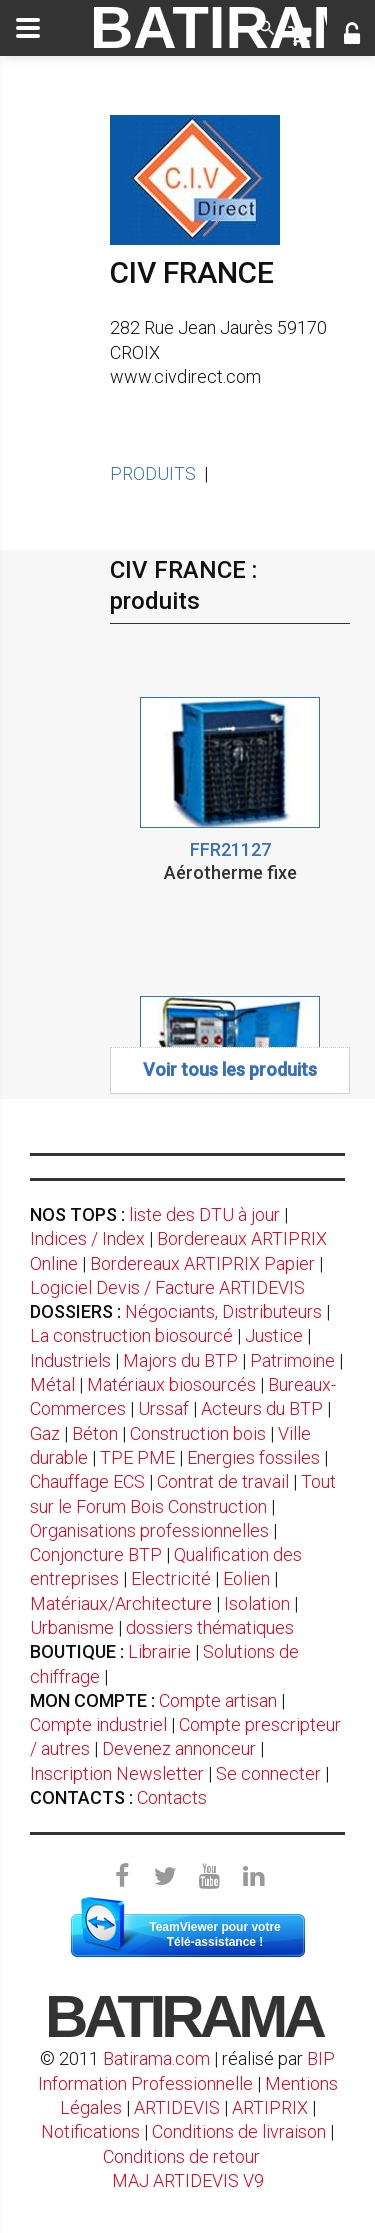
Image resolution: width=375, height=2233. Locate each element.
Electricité (171, 1578)
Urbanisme (72, 1627)
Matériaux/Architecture (121, 1603)
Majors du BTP (180, 1360)
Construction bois (198, 1433)
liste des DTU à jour (204, 1214)
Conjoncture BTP (96, 1554)
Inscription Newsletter (117, 1773)
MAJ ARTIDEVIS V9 (188, 2180)
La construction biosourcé (131, 1335)
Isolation (257, 1603)
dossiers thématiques (210, 1627)
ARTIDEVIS (177, 2107)
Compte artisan (218, 1700)
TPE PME (137, 1457)
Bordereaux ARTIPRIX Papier (202, 1263)
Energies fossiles (253, 1457)
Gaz (45, 1433)
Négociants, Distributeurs (223, 1311)
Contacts (172, 1797)
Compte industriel (98, 1724)
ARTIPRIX (270, 2107)
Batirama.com (156, 2058)
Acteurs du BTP (262, 1408)
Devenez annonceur (179, 1748)
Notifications (92, 2131)
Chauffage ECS (87, 1481)
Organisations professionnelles (149, 1530)
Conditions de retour (181, 2156)
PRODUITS (153, 473)
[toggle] (28, 28)
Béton (95, 1433)
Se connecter (268, 1773)
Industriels (70, 1360)
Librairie (159, 1651)
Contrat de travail (223, 1481)
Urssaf (163, 1408)
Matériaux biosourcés (171, 1384)
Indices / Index (87, 1238)
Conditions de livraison (239, 2131)
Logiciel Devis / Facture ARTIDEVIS (167, 1287)
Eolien (246, 1578)
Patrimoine (292, 1360)
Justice (274, 1335)
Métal (52, 1384)
